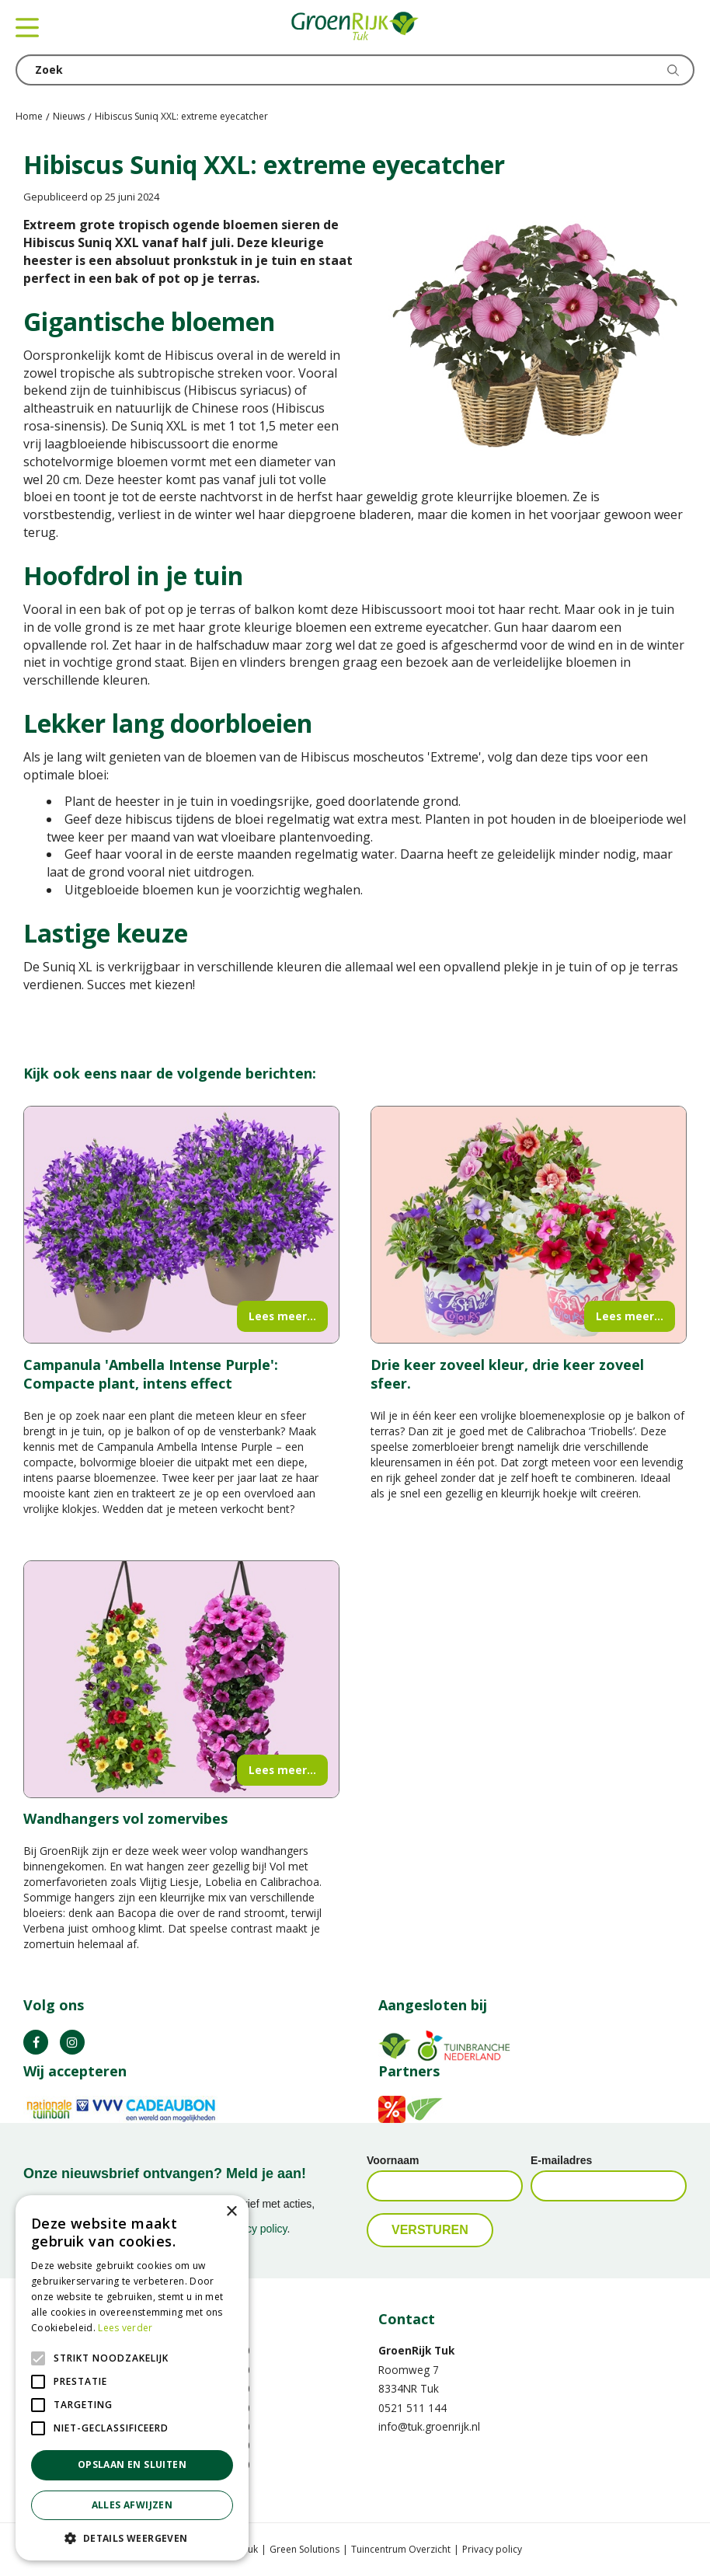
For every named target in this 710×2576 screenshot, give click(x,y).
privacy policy (255, 2228)
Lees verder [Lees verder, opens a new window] (125, 2327)
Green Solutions (304, 2549)
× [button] (231, 2212)
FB (35, 2042)
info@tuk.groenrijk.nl (429, 2426)
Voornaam (393, 2160)
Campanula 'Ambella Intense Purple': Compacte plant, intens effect (150, 1374)
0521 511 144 (412, 2407)
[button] (132, 2537)
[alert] (132, 2377)
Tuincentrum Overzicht (401, 2549)
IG (72, 2042)
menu (27, 27)
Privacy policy (492, 2549)
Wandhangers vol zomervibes (125, 1818)
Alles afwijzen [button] (132, 2505)
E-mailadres (561, 2160)
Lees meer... (282, 1316)
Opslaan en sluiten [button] (132, 2464)
